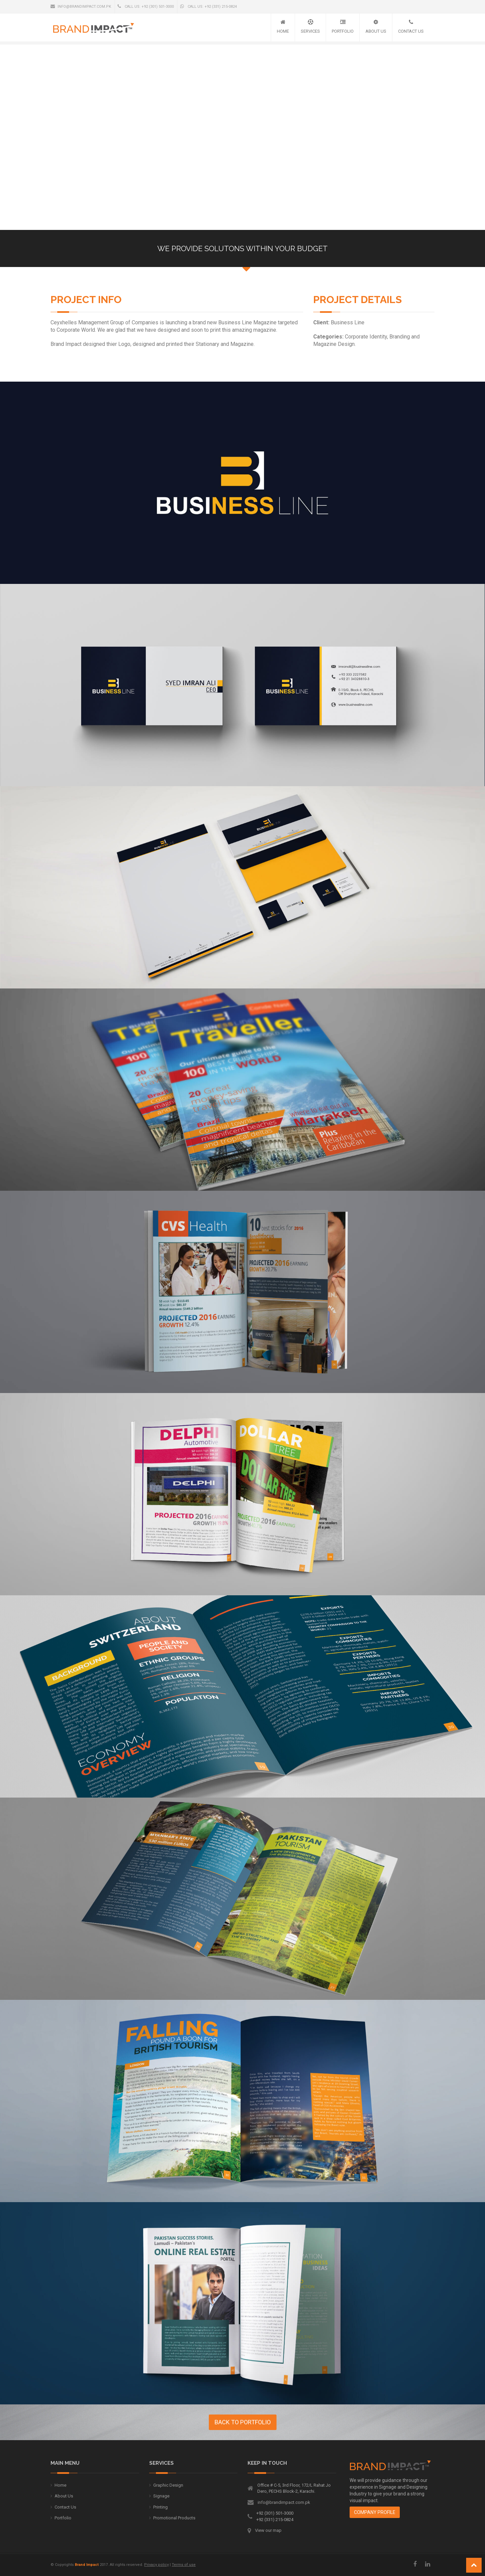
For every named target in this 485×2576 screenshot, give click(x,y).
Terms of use (184, 2565)
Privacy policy (156, 2565)
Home (283, 31)
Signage (161, 2495)
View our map (268, 2530)
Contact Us (411, 31)
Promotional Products (174, 2517)
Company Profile (374, 2512)
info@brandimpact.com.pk (81, 6)
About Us (375, 31)
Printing (160, 2507)
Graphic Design (168, 2485)
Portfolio (343, 31)
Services (310, 31)
